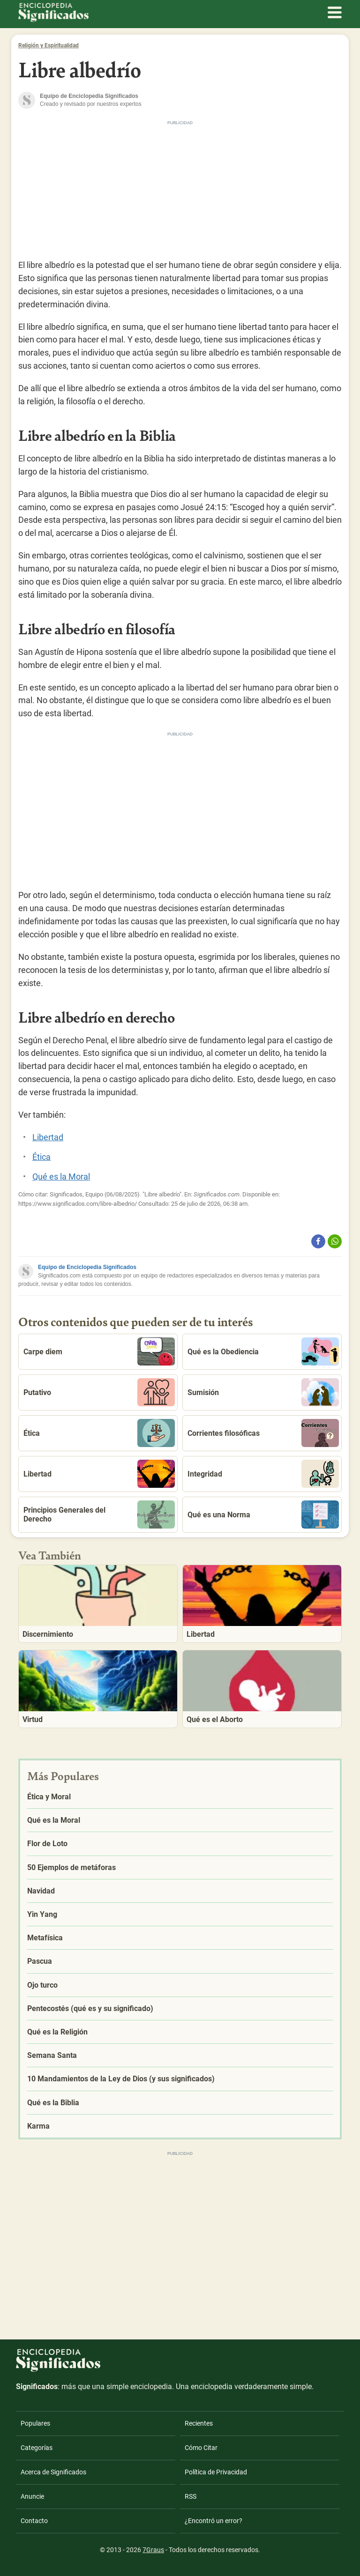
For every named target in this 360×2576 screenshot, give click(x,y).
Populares (35, 2423)
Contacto (34, 2520)
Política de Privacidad (216, 2472)
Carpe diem (99, 1351)
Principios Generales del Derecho (99, 1514)
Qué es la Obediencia (263, 1351)
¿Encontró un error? (213, 2520)
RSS (190, 2496)
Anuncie (32, 2496)
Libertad (47, 1137)
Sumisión (263, 1392)
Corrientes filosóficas (263, 1433)
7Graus (153, 2550)
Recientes (199, 2423)
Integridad (263, 1474)
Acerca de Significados (53, 2472)
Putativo (99, 1392)
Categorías (36, 2447)
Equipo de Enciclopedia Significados (87, 1267)
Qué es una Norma (263, 1514)
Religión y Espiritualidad (48, 45)
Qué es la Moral (61, 1176)
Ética (41, 1157)
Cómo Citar (201, 2447)
